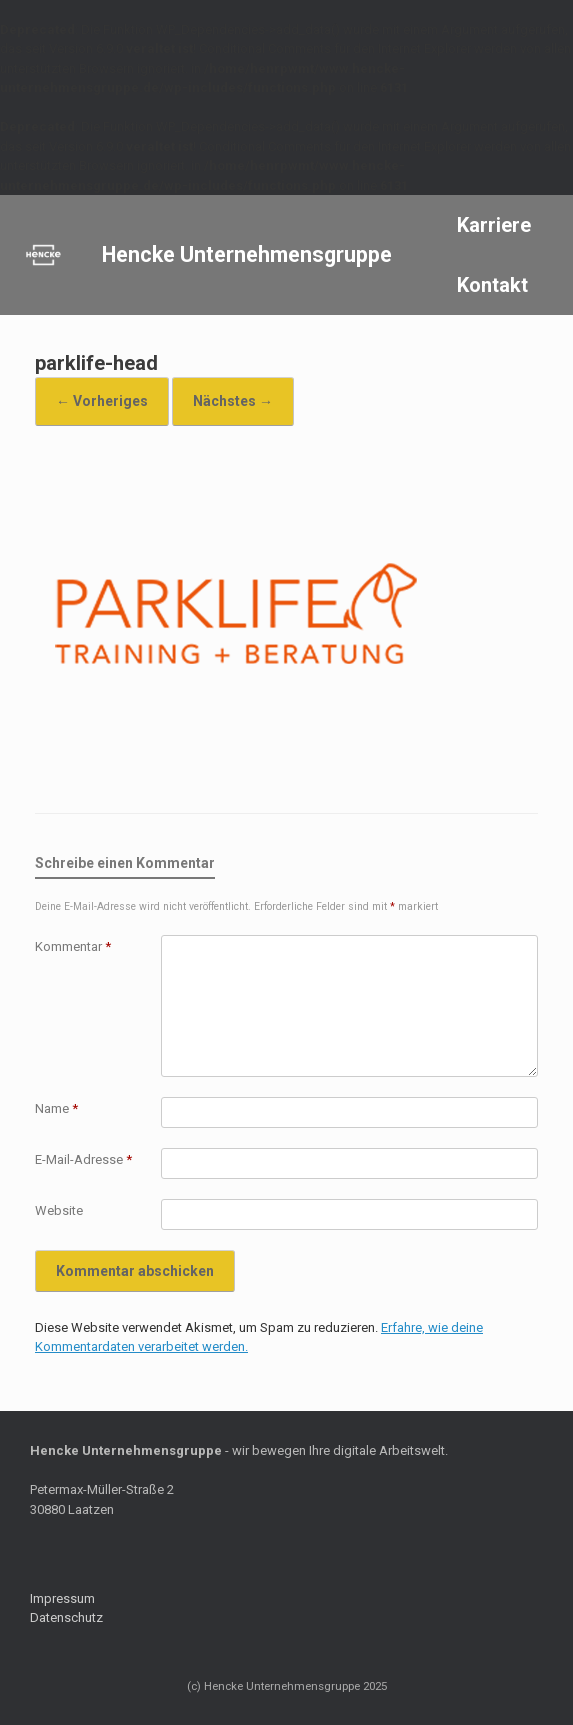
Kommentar (73, 946)
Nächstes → (233, 401)
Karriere (494, 225)
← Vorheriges (102, 401)
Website (59, 1210)
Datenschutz (66, 1617)
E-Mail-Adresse (83, 1159)
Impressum (62, 1598)
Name (56, 1108)
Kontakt (492, 285)
